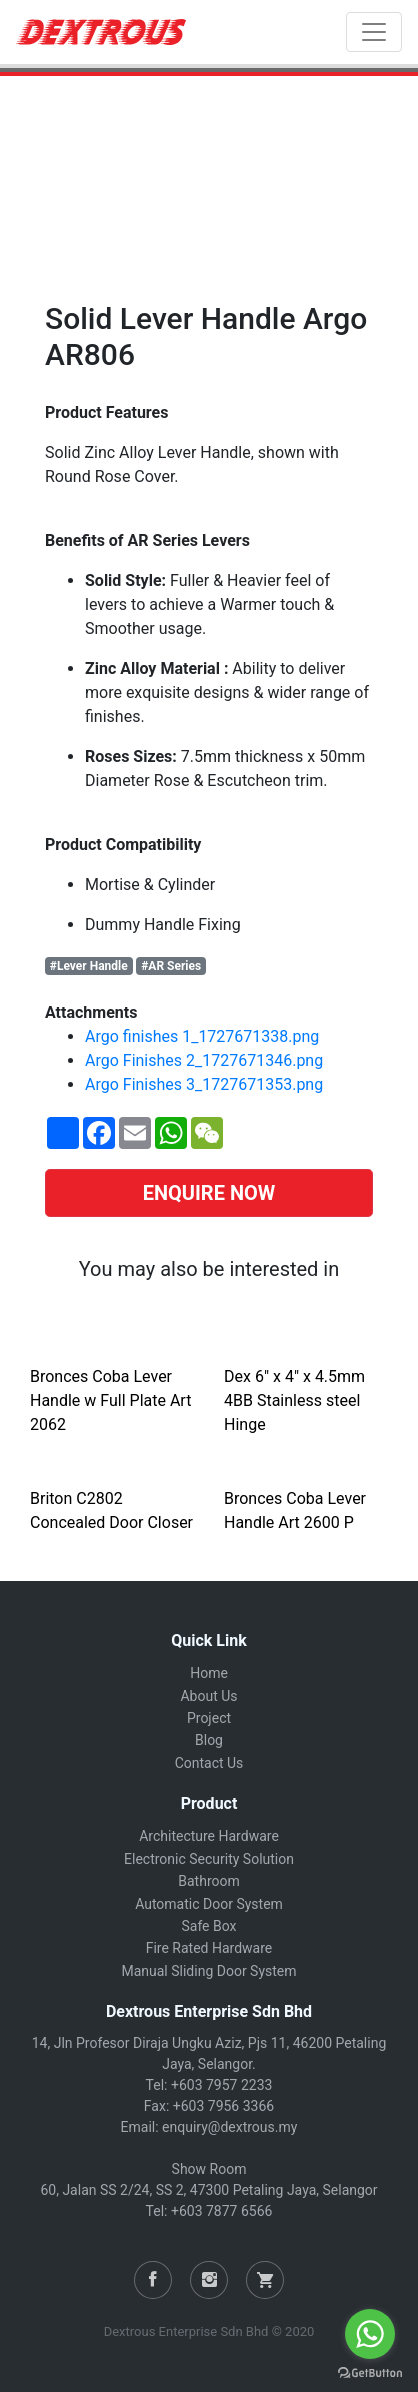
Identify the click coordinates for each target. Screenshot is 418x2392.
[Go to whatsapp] (370, 2334)
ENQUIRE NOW (209, 1193)
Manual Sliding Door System (208, 1971)
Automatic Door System (209, 1904)
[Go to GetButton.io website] (370, 2372)
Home (209, 1673)
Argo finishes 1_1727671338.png (202, 1036)
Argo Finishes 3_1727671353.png (204, 1084)
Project (209, 1718)
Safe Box (208, 1926)
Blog (209, 1740)
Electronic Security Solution (209, 1859)
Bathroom (208, 1881)
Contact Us (209, 1763)
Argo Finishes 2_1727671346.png (204, 1060)
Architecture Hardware (209, 1836)
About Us (208, 1696)
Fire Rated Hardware (209, 1948)
